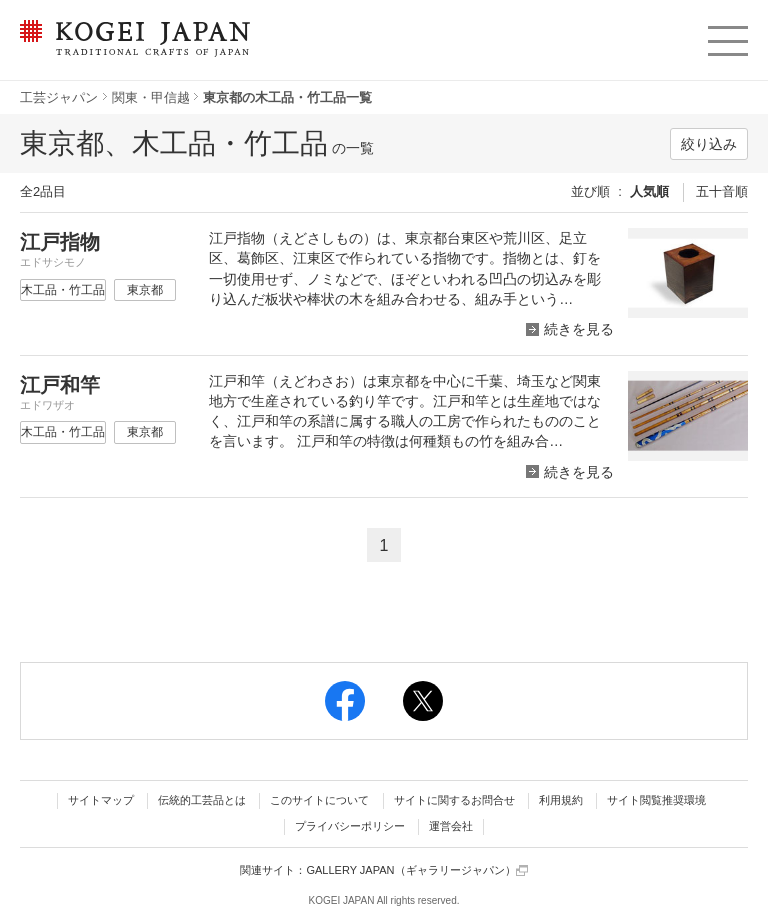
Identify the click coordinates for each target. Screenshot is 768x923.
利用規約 (561, 800)
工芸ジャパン (59, 97)
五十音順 (722, 191)
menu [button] (726, 36)
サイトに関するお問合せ (454, 800)
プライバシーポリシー (350, 826)
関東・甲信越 (151, 97)
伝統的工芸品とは (202, 800)
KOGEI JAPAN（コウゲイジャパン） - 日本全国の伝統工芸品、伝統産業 (131, 50)
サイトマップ (101, 800)
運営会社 (451, 826)
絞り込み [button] (709, 144)
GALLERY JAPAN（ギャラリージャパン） (416, 870)
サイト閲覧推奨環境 (656, 800)
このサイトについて (319, 800)
